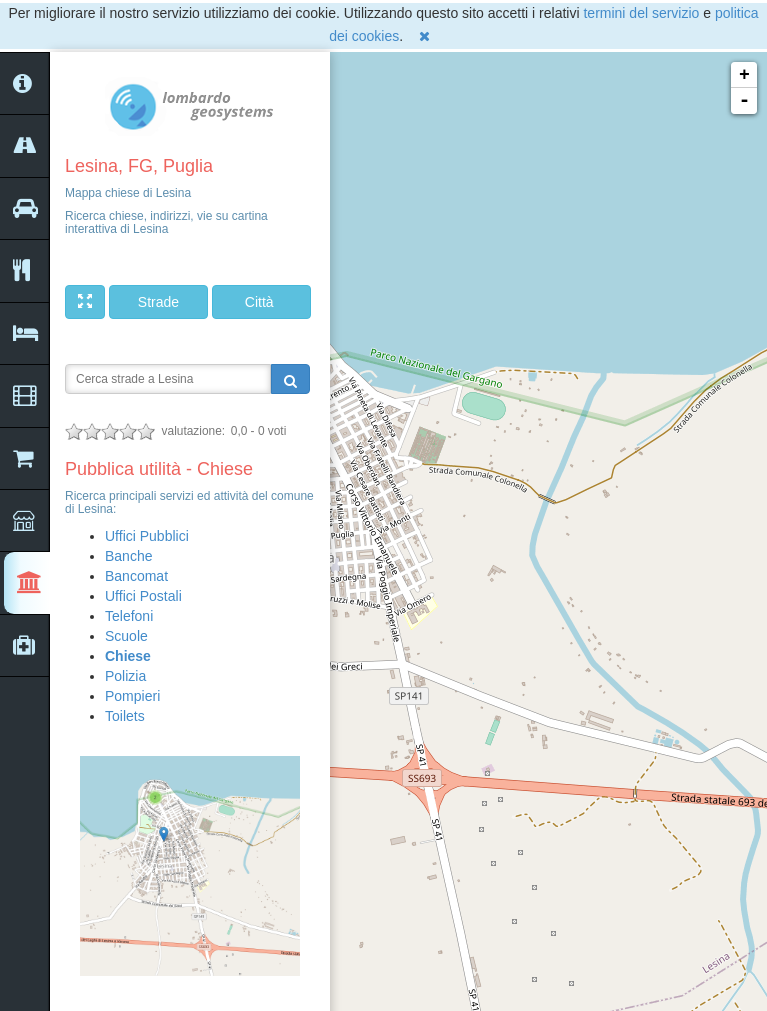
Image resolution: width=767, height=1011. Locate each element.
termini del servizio (641, 13)
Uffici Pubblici (147, 536)
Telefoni (129, 616)
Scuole (126, 636)
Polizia (125, 676)
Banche (128, 556)
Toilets (125, 716)
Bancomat (136, 576)
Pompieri (132, 696)
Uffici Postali (143, 596)
